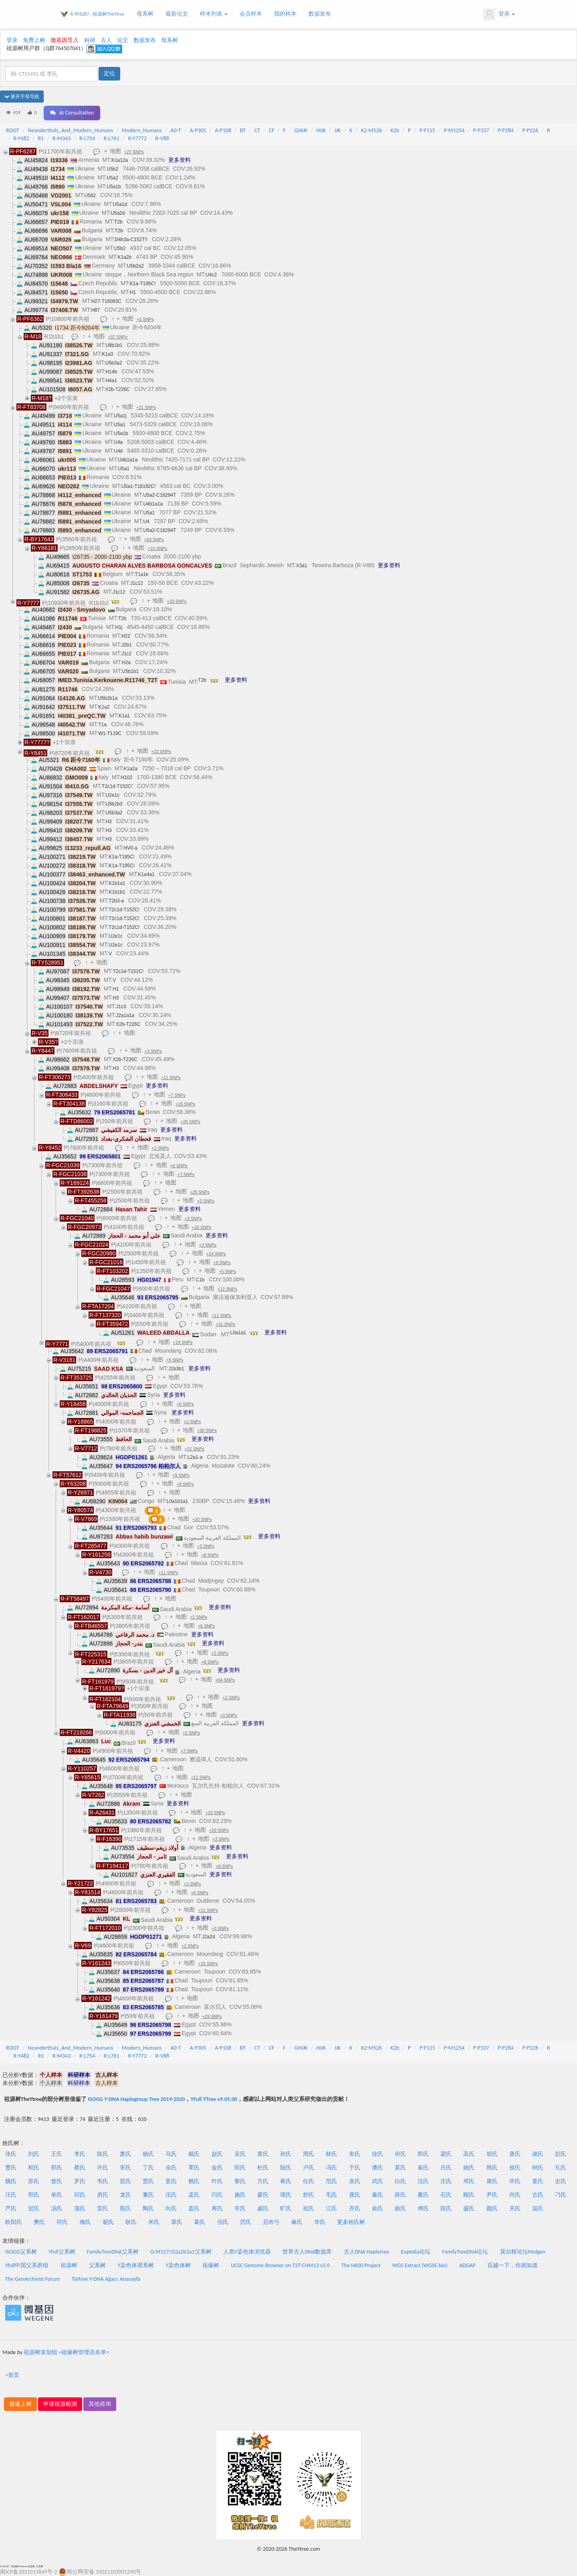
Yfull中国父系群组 (26, 2265)
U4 (146, 521)
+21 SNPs (146, 407)
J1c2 (126, 654)
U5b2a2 (135, 266)
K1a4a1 (146, 874)
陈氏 (102, 2154)
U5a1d (120, 204)
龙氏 (125, 2194)
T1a (102, 724)
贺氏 (33, 2208)
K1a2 (103, 707)
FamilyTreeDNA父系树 (113, 2251)
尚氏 (515, 2194)
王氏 (56, 2154)
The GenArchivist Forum (32, 2279)
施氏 (240, 2194)
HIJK (321, 130)
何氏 (400, 2154)
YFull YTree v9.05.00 (213, 2099)
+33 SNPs (176, 601)
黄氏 (262, 2154)
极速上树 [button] (20, 2404)
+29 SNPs (212, 2016)
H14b (111, 372)
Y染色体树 (178, 2265)
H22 (125, 636)
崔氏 (423, 2167)
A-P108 (223, 130)
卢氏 (308, 2167)
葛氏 (199, 2222)
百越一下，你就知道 (512, 2265)
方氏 (262, 2181)
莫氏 (400, 2167)
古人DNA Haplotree (366, 2251)
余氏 (171, 2167)
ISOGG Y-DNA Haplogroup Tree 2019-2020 (136, 2099)
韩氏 (492, 2167)
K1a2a (130, 768)
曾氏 (56, 2181)
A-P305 (198, 130)
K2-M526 (371, 130)
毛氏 (331, 2194)
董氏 (148, 2194)
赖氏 (194, 2181)
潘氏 (377, 2167)
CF (271, 130)
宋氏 (125, 2167)
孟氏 (194, 2194)
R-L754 (87, 138)
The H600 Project (361, 2265)
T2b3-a (116, 901)
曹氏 (10, 2167)
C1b (200, 1280)
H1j (118, 627)
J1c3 (121, 1006)
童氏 (537, 2181)
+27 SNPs (134, 151)
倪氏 (222, 2222)
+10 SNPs (157, 548)
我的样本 (285, 13)
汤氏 (56, 2208)
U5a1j (120, 416)
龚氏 (354, 2194)
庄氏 (446, 2181)
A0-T (176, 130)
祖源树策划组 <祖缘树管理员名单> (66, 2352)
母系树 (145, 13)
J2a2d (208, 1937)
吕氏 (446, 2167)
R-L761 (111, 138)
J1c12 (136, 583)
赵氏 (217, 2154)
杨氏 (148, 2154)
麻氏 (297, 2222)
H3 (108, 821)
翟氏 (108, 2222)
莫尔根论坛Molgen (522, 2251)
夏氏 (423, 2194)
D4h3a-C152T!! (131, 239)
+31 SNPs (225, 1324)
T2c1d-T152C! (117, 786)
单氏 (56, 2194)
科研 (89, 40)
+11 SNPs (171, 1077)
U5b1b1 (130, 671)
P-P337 (481, 130)
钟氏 (537, 2167)
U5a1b (114, 186)
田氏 (240, 2167)
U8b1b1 (113, 345)
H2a (126, 662)
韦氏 (102, 2181)
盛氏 (468, 2208)
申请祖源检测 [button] (60, 2404)
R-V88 (162, 138)
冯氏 (331, 2167)
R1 (41, 138)
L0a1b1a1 (177, 1501)
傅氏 (423, 2208)
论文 (122, 40)
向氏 (171, 2208)
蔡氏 (79, 2167)
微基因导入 (64, 40)
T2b (118, 222)
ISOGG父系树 (21, 2251)
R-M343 (61, 138)
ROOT (12, 130)
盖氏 (194, 2208)
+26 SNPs (185, 1104)
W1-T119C (109, 733)
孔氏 (560, 2167)
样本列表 (214, 13)
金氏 (217, 2167)
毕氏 (515, 2181)
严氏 (10, 2208)
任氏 (308, 2181)
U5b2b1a (108, 698)
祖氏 (308, 2208)
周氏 (308, 2154)
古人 (106, 40)
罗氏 (79, 2181)
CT (257, 130)
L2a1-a (195, 1457)
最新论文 (176, 13)
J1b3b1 (176, 1369)
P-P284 (506, 130)
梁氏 (446, 2154)
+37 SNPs (117, 336)
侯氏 (515, 2167)
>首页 (12, 2375)
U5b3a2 (113, 363)
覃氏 (194, 2167)
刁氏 (560, 2194)
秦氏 (377, 2194)
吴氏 (240, 2154)
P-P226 (531, 130)
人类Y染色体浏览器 (247, 2251)
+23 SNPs (161, 751)
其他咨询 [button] (100, 2404)
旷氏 (285, 2208)
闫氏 (217, 2194)
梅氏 (85, 2222)
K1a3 (107, 354)
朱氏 (354, 2154)
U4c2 (211, 275)
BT (243, 130)
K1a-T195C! (143, 283)
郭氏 (423, 2154)
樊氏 (39, 2222)
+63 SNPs (154, 539)
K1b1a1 (117, 883)
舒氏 (308, 2194)
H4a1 (111, 380)
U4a (118, 442)
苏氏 (33, 2181)
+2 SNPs (145, 319)
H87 (95, 310)
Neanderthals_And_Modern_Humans (70, 130)
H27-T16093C (106, 301)
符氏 (62, 2222)
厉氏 (245, 2222)
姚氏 (468, 2167)
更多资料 (179, 160)
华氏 (319, 2222)
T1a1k (141, 574)
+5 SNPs (227, 1271)
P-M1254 (454, 130)
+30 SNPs (207, 1430)
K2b (395, 130)
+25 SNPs (200, 1192)
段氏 (446, 2208)
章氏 (176, 2222)
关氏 (515, 2208)
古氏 (537, 2194)
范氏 (331, 2181)
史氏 (560, 2181)
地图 (115, 151)
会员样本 (251, 13)
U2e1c (112, 795)
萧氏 (125, 2154)
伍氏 (171, 2194)
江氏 (331, 2208)
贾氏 (148, 2181)
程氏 (33, 2167)
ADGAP (467, 2265)
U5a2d (118, 213)
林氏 (331, 2154)
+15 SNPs (208, 1963)
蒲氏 (79, 2208)
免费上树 (34, 40)
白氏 (400, 2181)
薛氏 (400, 2194)
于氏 (354, 2167)
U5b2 (112, 169)
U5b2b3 (113, 804)
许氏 (102, 2167)
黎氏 (240, 2181)
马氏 (171, 2154)
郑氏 (56, 2167)
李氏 (79, 2154)
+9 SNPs (222, 1262)
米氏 (153, 2222)
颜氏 (492, 2208)
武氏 (377, 2181)
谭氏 (285, 2194)
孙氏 (285, 2154)
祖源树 (69, 2265)
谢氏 (537, 2154)
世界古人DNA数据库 (307, 2251)
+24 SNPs (216, 1253)
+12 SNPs (227, 1289)
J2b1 (126, 645)
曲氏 (400, 2208)
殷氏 (125, 2208)
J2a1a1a (125, 1015)
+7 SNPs (177, 1095)
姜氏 (171, 2181)
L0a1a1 (238, 1332)
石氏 (446, 2194)
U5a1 (119, 424)
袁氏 (354, 2181)
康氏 (492, 2181)
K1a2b (124, 257)
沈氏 (423, 2181)
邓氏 (468, 2181)
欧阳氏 (13, 2222)
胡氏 (492, 2154)
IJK (338, 130)
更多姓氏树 (351, 2222)
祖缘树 (210, 2265)
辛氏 (240, 2208)
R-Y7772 (137, 138)
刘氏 (33, 2154)
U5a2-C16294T (159, 495)
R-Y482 (21, 138)
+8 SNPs (175, 1359)
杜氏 (262, 2167)
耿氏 (131, 2222)
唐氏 (515, 2154)
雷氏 (102, 2208)
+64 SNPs (225, 1680)
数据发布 (320, 13)
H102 (126, 777)
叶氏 (217, 2181)
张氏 (10, 2154)
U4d (118, 451)
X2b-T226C (117, 389)
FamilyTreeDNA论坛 (465, 2251)
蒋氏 (285, 2181)
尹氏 (492, 2194)
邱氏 (79, 2194)
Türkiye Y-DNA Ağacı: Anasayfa (106, 2279)
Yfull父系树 (61, 2251)
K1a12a (119, 160)
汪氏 (10, 2194)
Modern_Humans (142, 130)
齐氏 (354, 2208)
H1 (133, 292)
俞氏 (377, 2208)
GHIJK (301, 130)
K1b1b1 (117, 892)
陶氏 (148, 2208)
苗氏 (125, 2181)
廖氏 (262, 2194)
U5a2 (112, 178)
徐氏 (377, 2154)
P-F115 (427, 130)
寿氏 (217, 2208)
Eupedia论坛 (415, 2251)
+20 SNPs (190, 1121)
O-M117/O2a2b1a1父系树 (181, 2251)
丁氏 (148, 2167)
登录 (499, 14)
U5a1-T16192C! (138, 486)
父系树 (97, 2265)
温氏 (537, 2208)
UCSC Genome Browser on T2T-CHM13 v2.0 (280, 2265)
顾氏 (468, 2194)
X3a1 (301, 565)
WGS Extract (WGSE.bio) (420, 2265)
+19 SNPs (215, 1812)
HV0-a (130, 848)
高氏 (468, 2154)
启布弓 (271, 2222)
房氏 (102, 2194)
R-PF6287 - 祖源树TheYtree (98, 14)
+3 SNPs (153, 1051)
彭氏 (560, 2154)
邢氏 (33, 2194)
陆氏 (285, 2167)
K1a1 (124, 716)
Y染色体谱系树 (135, 2265)
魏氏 (10, 2181)
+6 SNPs (179, 1165)
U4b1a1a (127, 460)
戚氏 (262, 2208)
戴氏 (194, 2154)
